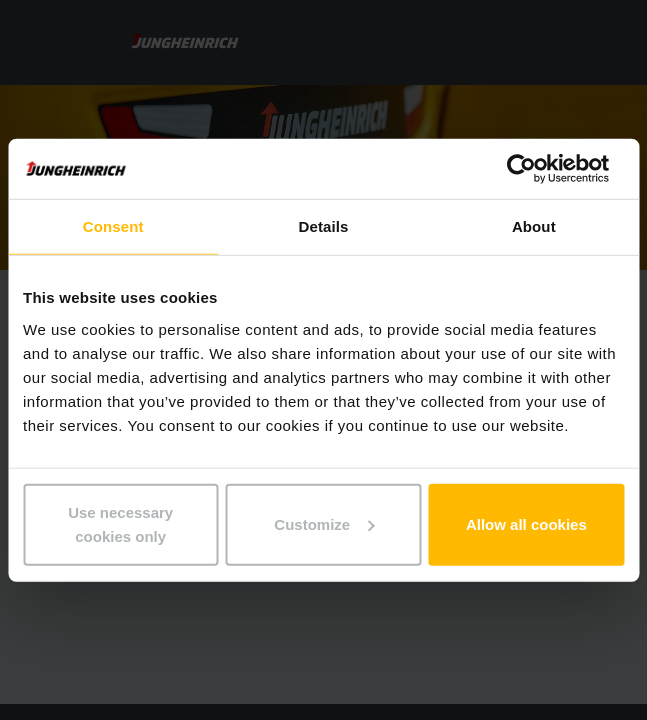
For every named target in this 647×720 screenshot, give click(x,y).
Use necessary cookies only (120, 523)
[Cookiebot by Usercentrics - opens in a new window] (536, 169)
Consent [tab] (113, 226)
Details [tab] (324, 226)
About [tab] (534, 226)
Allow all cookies (526, 523)
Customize (324, 523)
